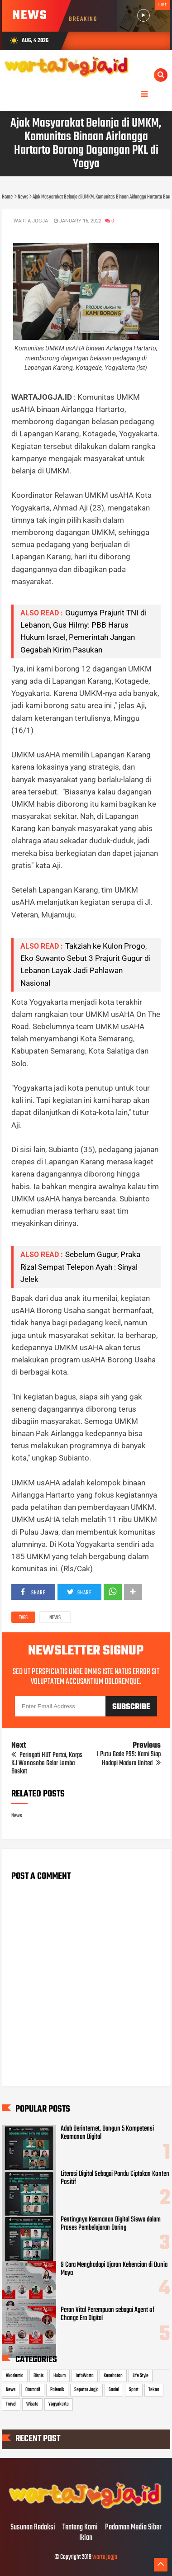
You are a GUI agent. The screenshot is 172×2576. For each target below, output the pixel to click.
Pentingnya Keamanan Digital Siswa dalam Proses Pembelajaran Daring (111, 2224)
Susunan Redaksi (32, 2528)
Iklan (85, 2538)
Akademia (15, 2376)
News (55, 1617)
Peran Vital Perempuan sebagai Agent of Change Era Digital (107, 2314)
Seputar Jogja (86, 2390)
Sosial (114, 2390)
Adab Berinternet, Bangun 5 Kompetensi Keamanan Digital (107, 2133)
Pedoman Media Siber (133, 2528)
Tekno (153, 2390)
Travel (11, 2404)
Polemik (57, 2390)
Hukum (59, 2376)
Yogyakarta (58, 2404)
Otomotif (32, 2390)
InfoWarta (85, 2376)
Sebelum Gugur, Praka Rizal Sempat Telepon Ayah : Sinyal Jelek (80, 1266)
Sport (134, 2390)
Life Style (140, 2376)
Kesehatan (113, 2376)
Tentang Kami (80, 2528)
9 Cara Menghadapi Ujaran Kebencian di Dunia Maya (114, 2269)
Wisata (32, 2404)
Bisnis (38, 2376)
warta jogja (104, 2557)
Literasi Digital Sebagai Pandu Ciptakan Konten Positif (115, 2178)
